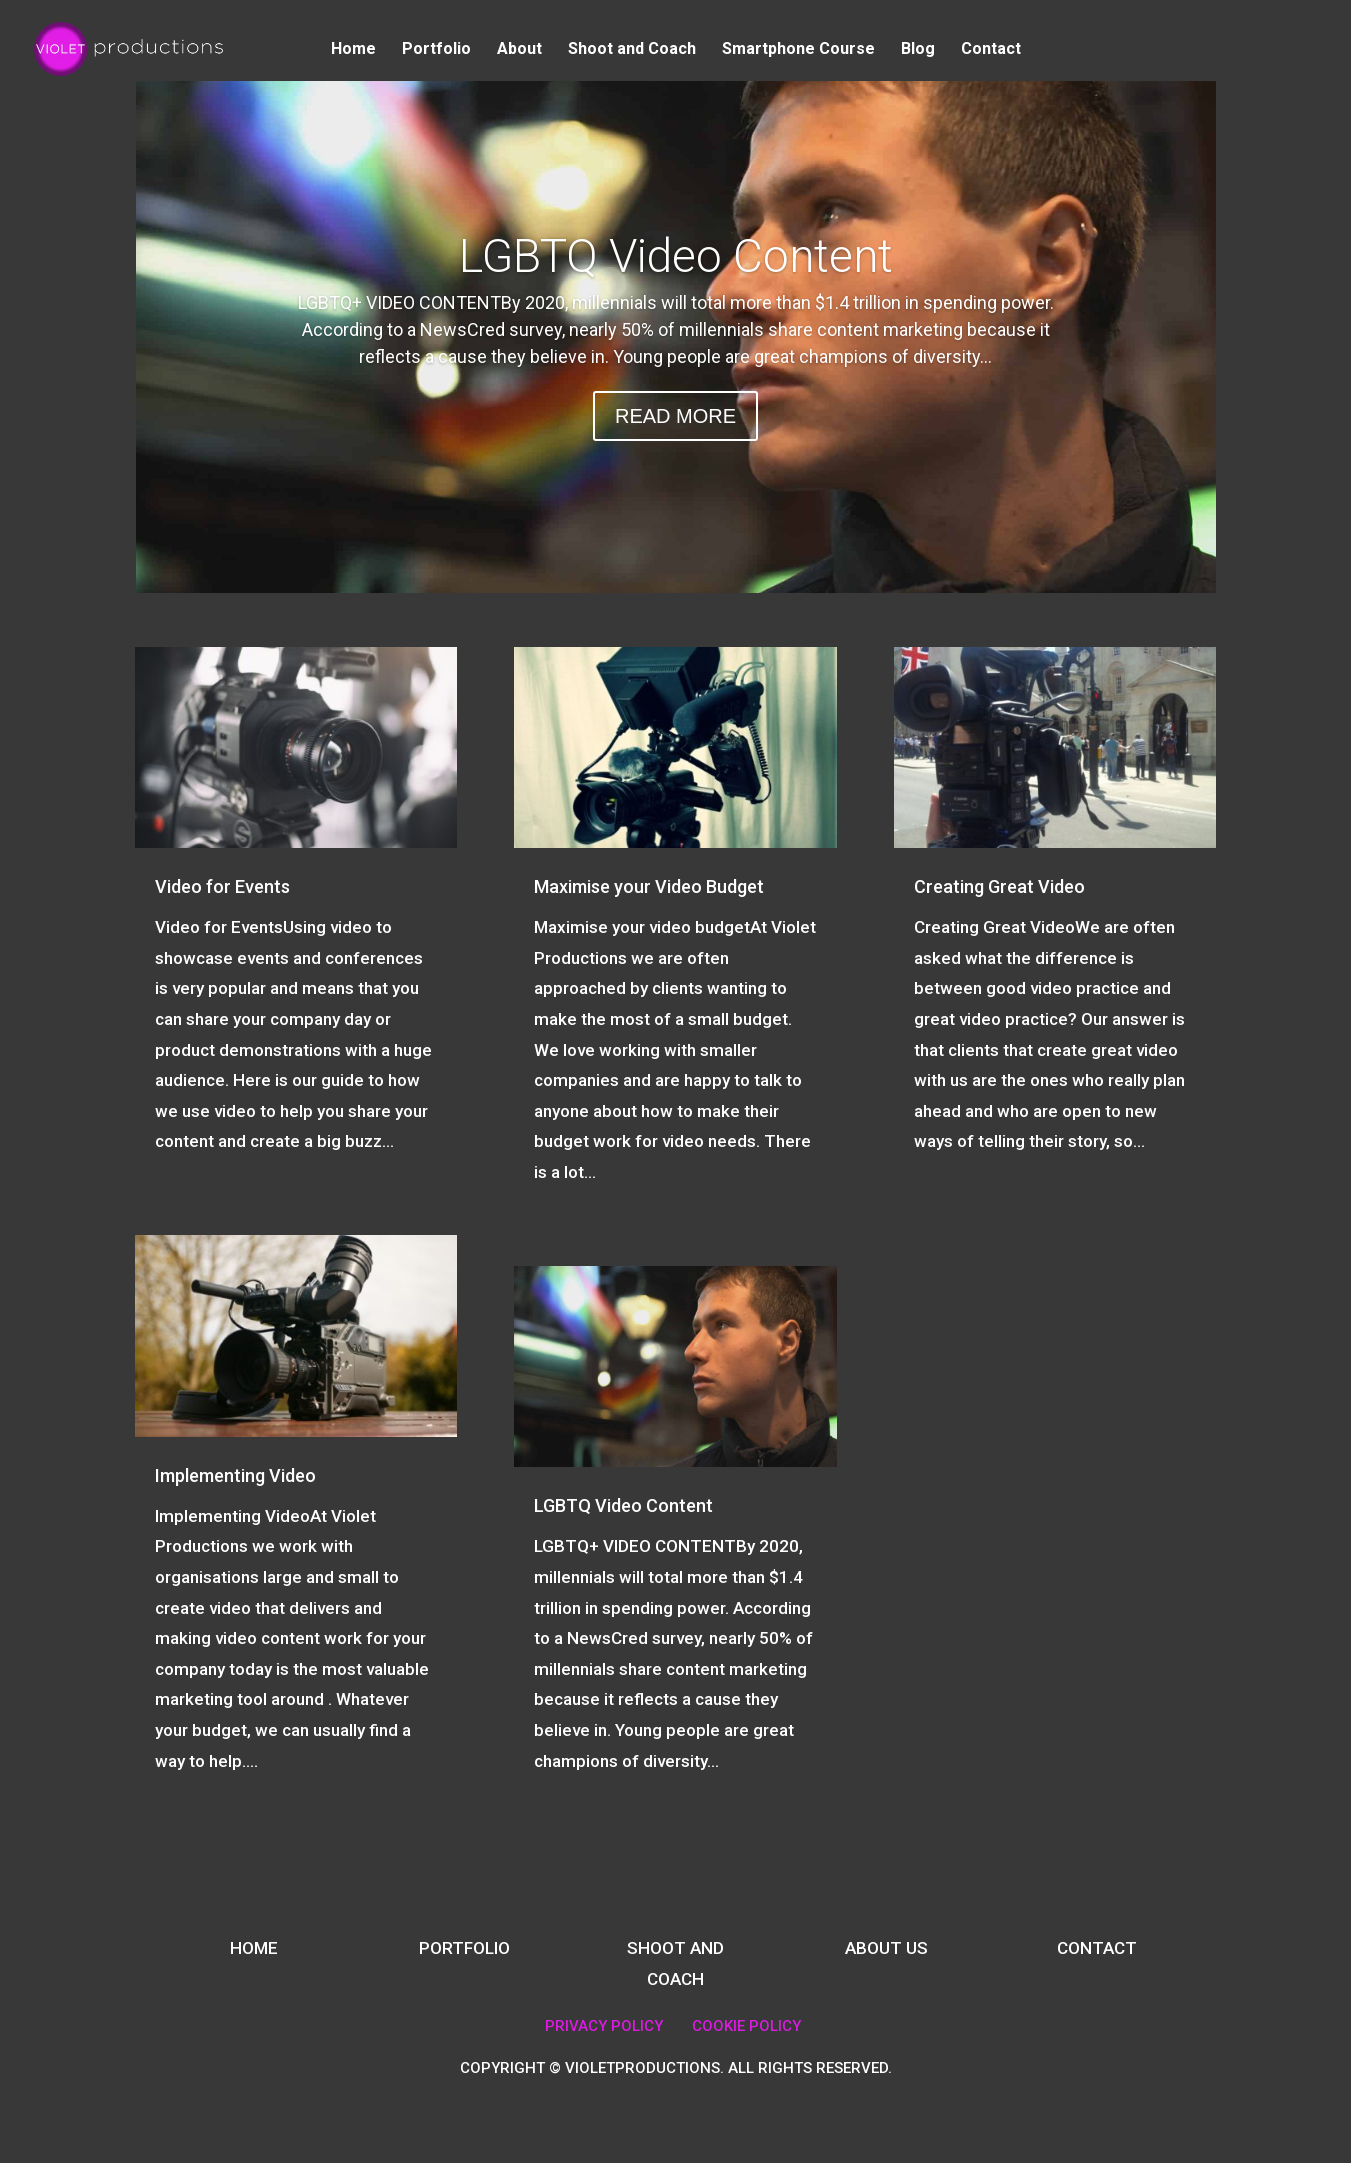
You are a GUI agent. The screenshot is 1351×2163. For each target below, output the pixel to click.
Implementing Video (235, 1475)
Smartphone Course (798, 50)
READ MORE (675, 416)
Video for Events (222, 886)
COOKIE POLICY (746, 2026)
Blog (918, 50)
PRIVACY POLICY (604, 2026)
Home (353, 50)
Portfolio (436, 50)
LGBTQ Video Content (676, 256)
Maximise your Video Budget (649, 886)
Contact (991, 50)
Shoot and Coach (632, 50)
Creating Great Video (999, 886)
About (519, 50)
